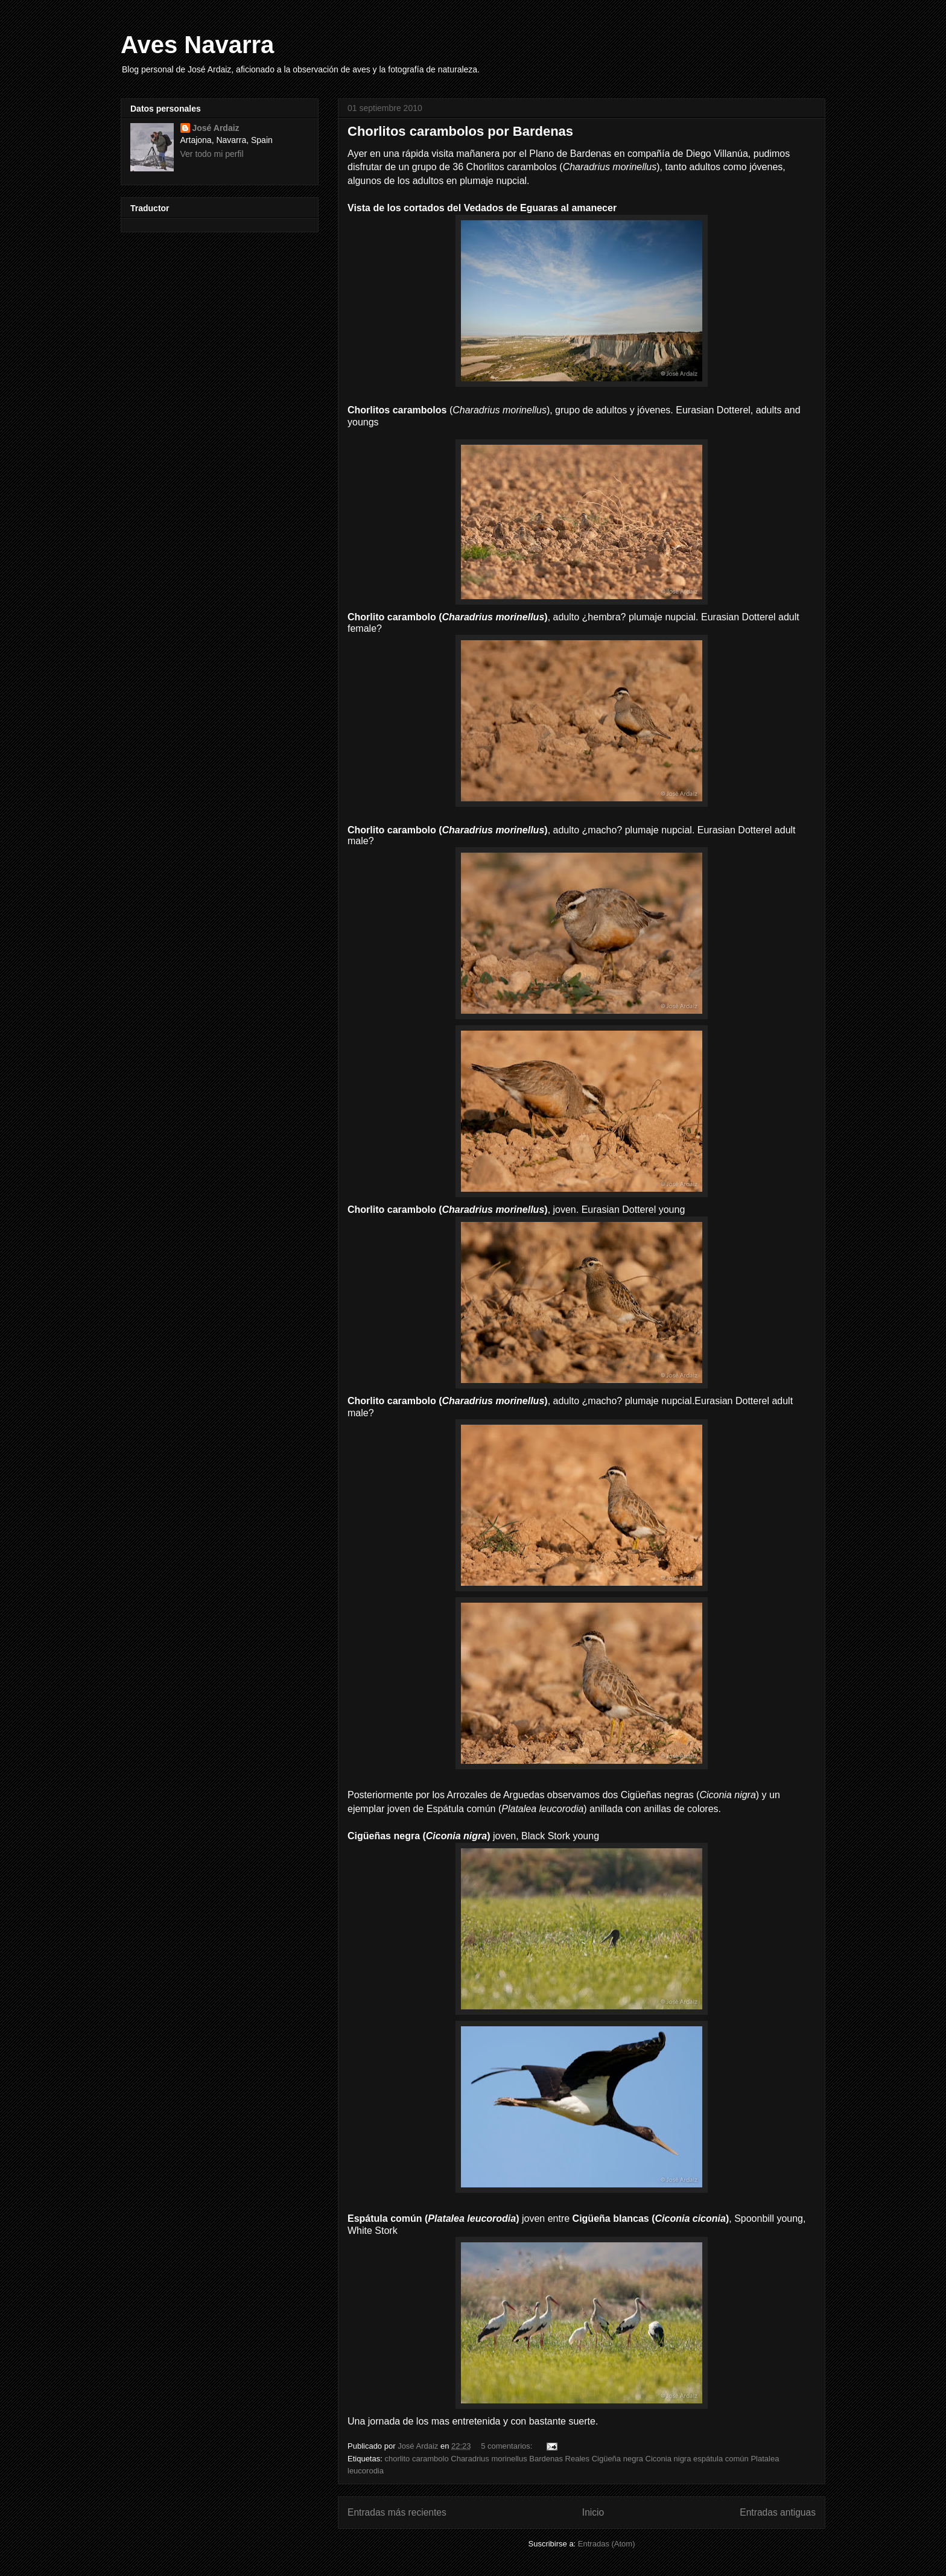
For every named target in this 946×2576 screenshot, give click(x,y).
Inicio (593, 2512)
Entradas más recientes (397, 2512)
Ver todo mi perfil (212, 154)
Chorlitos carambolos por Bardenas (460, 131)
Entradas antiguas (778, 2512)
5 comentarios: (508, 2445)
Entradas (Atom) (606, 2543)
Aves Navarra (197, 44)
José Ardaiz (216, 128)
